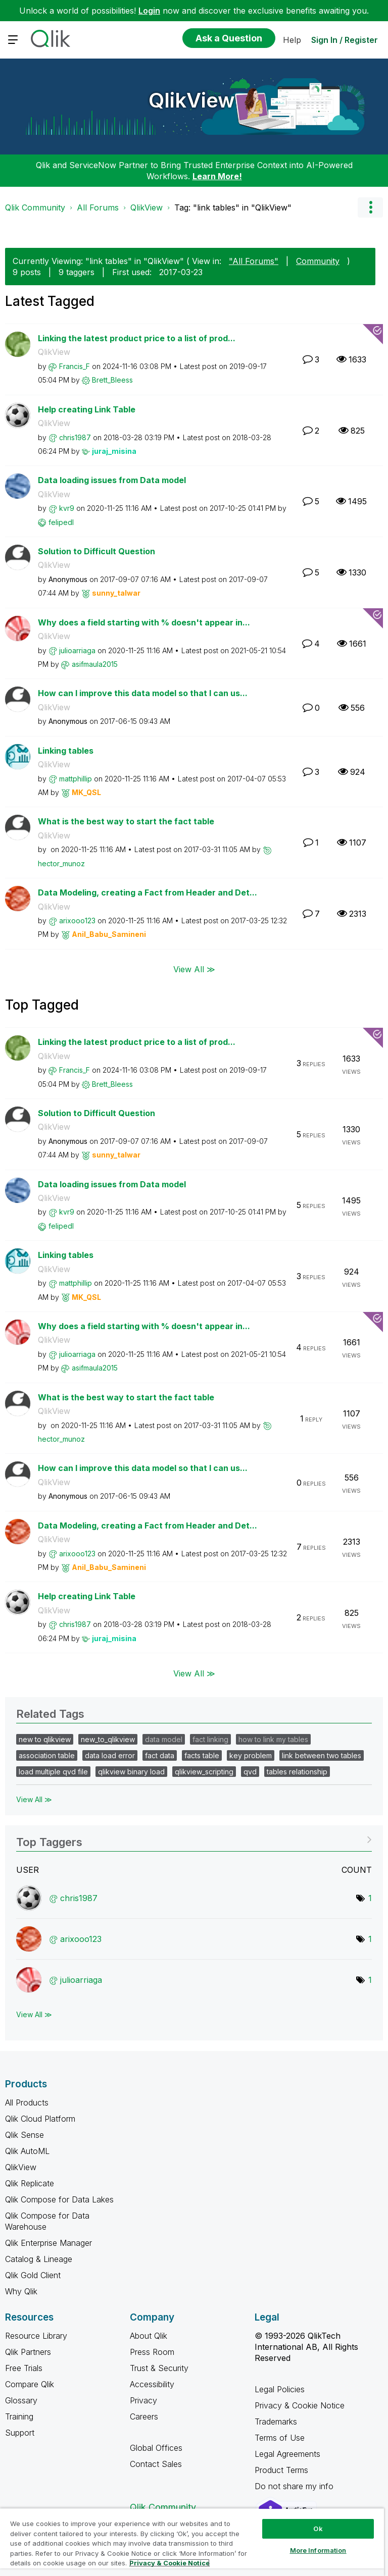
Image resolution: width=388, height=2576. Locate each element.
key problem (250, 1755)
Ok (317, 2529)
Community (318, 261)
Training (19, 2416)
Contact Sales (156, 2464)
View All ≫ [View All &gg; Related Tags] (34, 1799)
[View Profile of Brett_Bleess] (112, 380)
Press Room (152, 2352)
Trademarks (276, 2421)
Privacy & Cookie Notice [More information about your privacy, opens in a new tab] (169, 2563)
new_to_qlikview (108, 1739)
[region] (192, 2542)
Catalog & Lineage (38, 2259)
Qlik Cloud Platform (40, 2119)
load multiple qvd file (53, 1771)
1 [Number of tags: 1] (370, 1898)
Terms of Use (280, 2438)
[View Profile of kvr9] (66, 508)
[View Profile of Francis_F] (74, 366)
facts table (201, 1755)
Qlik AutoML (27, 2151)
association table (47, 1755)
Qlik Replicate (29, 2183)
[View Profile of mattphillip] (75, 778)
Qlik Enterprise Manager (48, 2243)
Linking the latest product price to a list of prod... (136, 338)
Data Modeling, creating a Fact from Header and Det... (147, 892)
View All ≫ (194, 969)
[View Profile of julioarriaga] (77, 650)
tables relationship (297, 1771)
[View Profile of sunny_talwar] (116, 593)
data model (163, 1739)
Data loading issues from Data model (112, 480)
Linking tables (65, 751)
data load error (110, 1755)
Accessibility (152, 2384)
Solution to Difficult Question (96, 551)
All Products (26, 2102)
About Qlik (148, 2336)
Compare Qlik (29, 2384)
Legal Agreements (287, 2454)
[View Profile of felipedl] (61, 522)
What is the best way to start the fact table (126, 821)
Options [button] (370, 207)
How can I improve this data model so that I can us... (143, 693)
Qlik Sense (24, 2135)
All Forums (98, 207)
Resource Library (36, 2336)
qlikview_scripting (204, 1771)
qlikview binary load (131, 1771)
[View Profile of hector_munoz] (61, 863)
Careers (144, 2416)
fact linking (210, 1739)
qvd (250, 1771)
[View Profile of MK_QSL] (86, 792)
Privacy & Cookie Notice (300, 2405)
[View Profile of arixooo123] (77, 920)
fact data (159, 1755)
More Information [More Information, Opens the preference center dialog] (318, 2550)
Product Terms (281, 2470)
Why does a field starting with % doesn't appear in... (144, 622)
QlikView (192, 100)
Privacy (143, 2400)
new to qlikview (45, 1739)
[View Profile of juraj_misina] (114, 451)
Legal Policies (280, 2389)
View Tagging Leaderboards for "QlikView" (194, 1839)
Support (19, 2433)
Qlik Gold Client (33, 2275)
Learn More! (217, 176)
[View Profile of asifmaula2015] (95, 664)
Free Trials (23, 2368)
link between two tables (321, 1755)
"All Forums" (253, 261)
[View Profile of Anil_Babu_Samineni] (109, 934)
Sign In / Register (344, 40)
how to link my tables (273, 1739)
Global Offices (156, 2448)
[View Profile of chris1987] (75, 437)
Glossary (21, 2400)
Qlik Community (35, 207)
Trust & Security (159, 2368)
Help (292, 40)
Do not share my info (295, 2486)
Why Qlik (21, 2291)
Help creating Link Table (86, 409)
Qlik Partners (28, 2352)
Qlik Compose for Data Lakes (59, 2199)
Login (149, 11)
